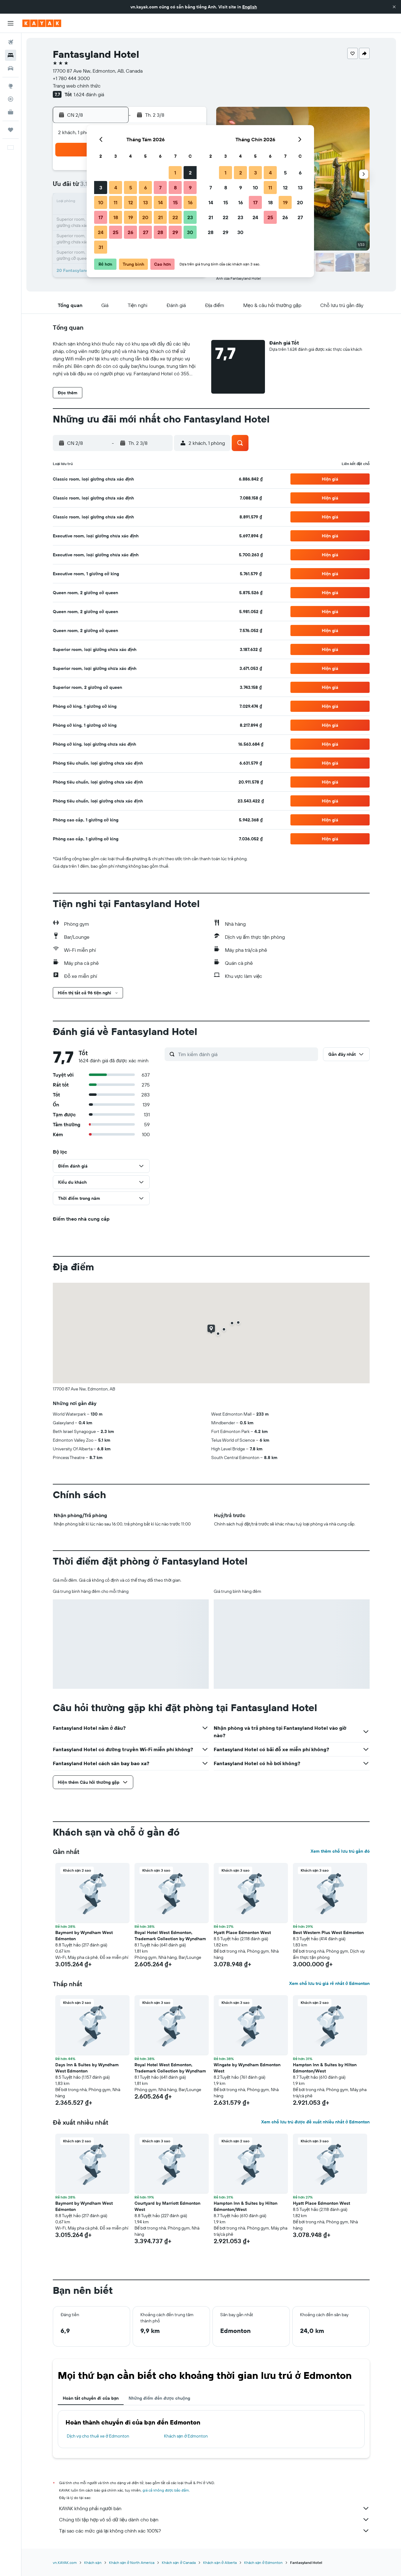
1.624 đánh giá (89, 94)
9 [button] (190, 187)
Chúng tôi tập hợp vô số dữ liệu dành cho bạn (214, 2519)
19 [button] (130, 217)
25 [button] (115, 232)
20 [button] (145, 217)
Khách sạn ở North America (131, 2562)
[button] (394, 7)
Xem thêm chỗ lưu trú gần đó (340, 1851)
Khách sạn (93, 2562)
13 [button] (145, 202)
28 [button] (160, 232)
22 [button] (175, 217)
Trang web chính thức (77, 86)
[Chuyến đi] (10, 130)
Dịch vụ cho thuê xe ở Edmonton (98, 2436)
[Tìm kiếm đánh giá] (246, 1054)
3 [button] (100, 187)
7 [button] (160, 187)
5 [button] (130, 187)
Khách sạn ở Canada (179, 2562)
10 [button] (100, 202)
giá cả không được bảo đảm (166, 2490)
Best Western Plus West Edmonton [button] (328, 1932)
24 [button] (100, 232)
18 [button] (115, 217)
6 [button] (145, 187)
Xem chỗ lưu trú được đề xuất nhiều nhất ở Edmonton (315, 2122)
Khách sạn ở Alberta (219, 2562)
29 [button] (175, 232)
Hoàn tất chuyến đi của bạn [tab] (91, 2398)
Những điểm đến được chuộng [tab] (159, 2398)
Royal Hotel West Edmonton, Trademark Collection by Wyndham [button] (170, 1935)
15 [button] (175, 202)
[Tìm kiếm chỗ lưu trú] (10, 55)
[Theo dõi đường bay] (10, 99)
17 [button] (100, 217)
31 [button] (100, 247)
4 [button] (115, 187)
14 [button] (160, 202)
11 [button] (115, 202)
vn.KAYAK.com (65, 2562)
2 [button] (190, 172)
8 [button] (175, 187)
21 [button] (160, 217)
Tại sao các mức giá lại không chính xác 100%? (214, 2530)
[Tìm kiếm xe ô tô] (10, 68)
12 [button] (130, 202)
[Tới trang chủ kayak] (41, 23)
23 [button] (190, 217)
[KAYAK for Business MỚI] (10, 112)
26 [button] (130, 232)
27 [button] (145, 232)
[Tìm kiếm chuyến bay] (10, 42)
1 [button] (175, 172)
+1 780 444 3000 (71, 78)
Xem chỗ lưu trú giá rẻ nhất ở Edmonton (329, 1983)
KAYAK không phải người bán (214, 2508)
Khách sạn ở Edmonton (186, 2436)
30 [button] (190, 232)
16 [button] (190, 202)
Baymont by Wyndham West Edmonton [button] (84, 1935)
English (249, 7)
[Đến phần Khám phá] (10, 86)
